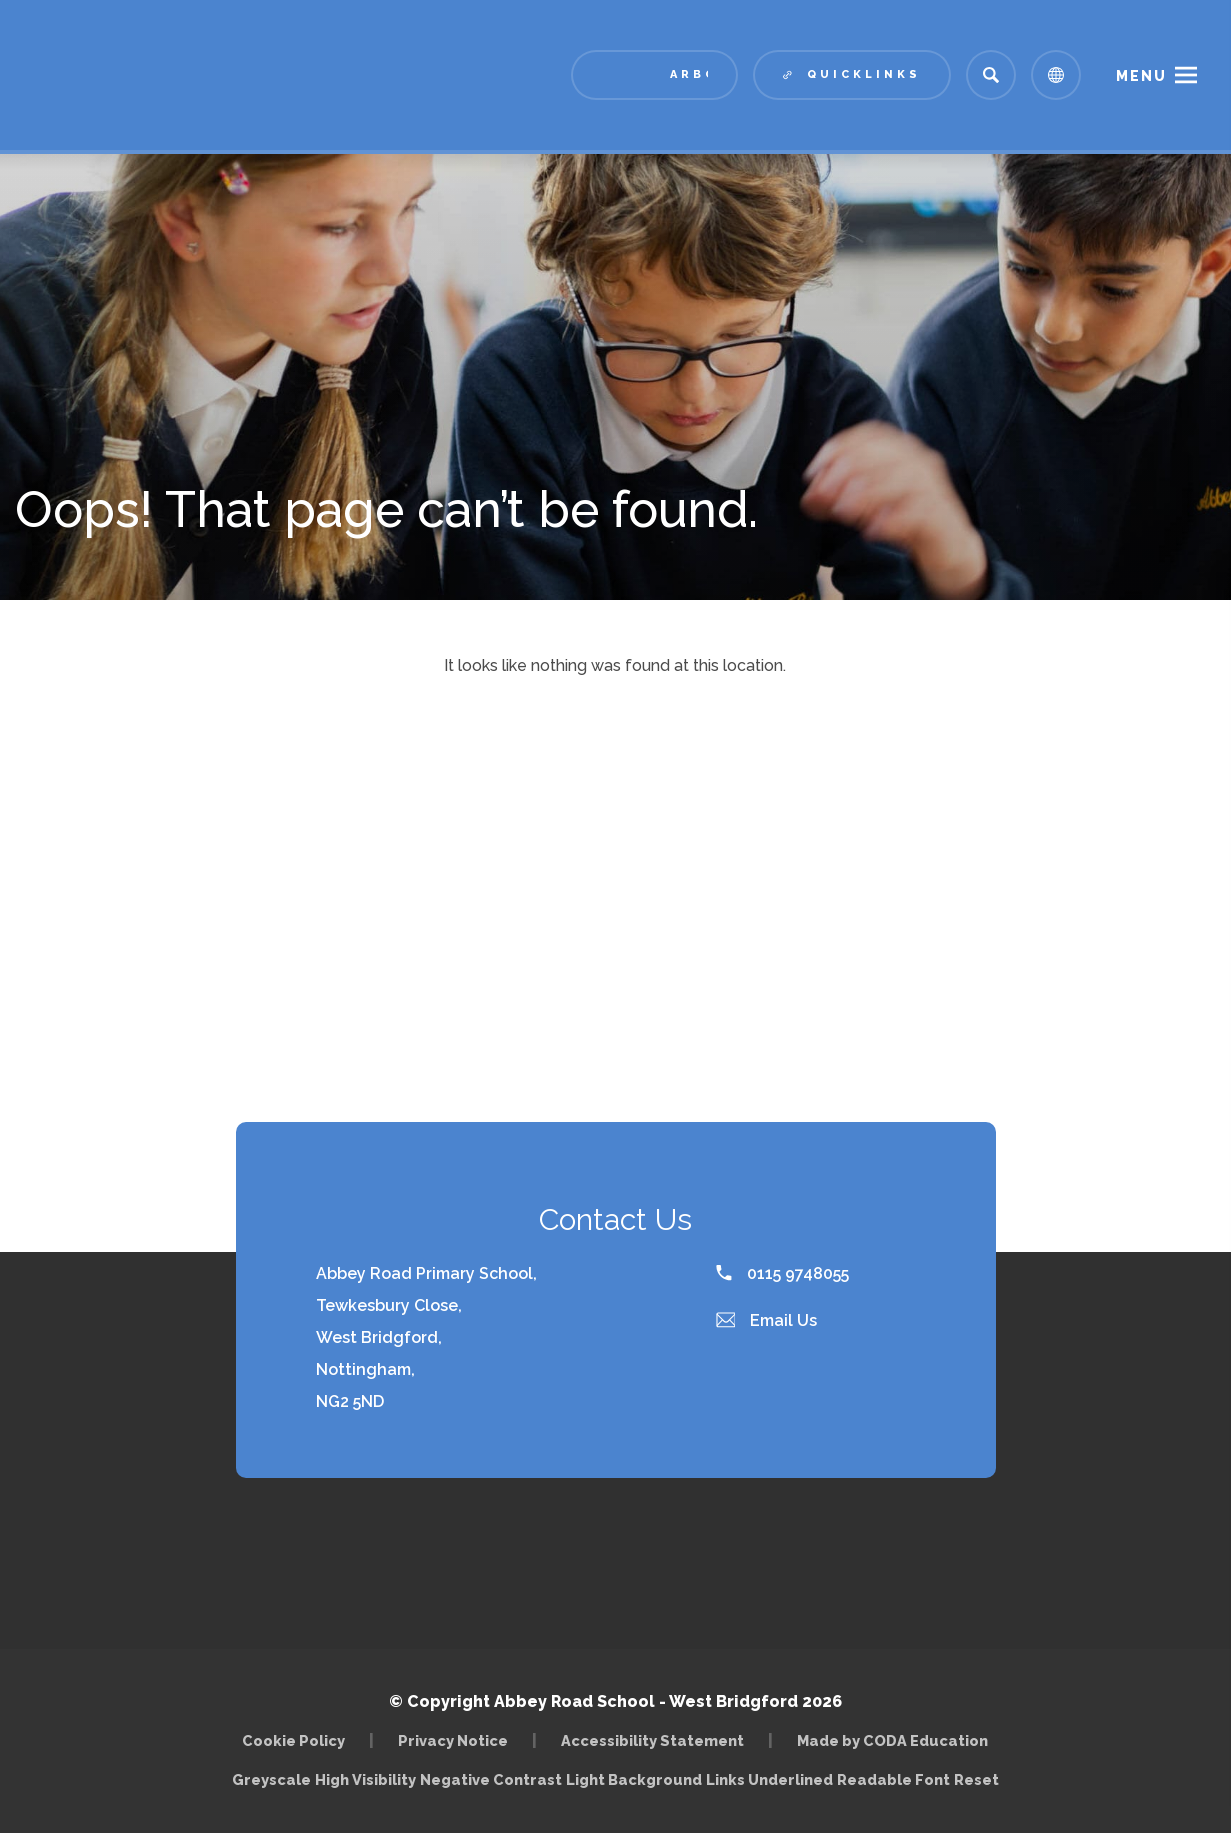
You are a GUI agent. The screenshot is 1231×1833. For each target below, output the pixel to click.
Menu (1141, 76)
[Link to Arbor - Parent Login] (654, 75)
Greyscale (271, 1779)
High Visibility (365, 1779)
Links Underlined (769, 1779)
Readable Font (893, 1779)
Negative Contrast (491, 1779)
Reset (976, 1779)
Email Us (767, 1320)
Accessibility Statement (652, 1740)
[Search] (991, 75)
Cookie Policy (293, 1740)
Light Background (634, 1779)
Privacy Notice (453, 1740)
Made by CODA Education (892, 1740)
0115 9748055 (782, 1273)
